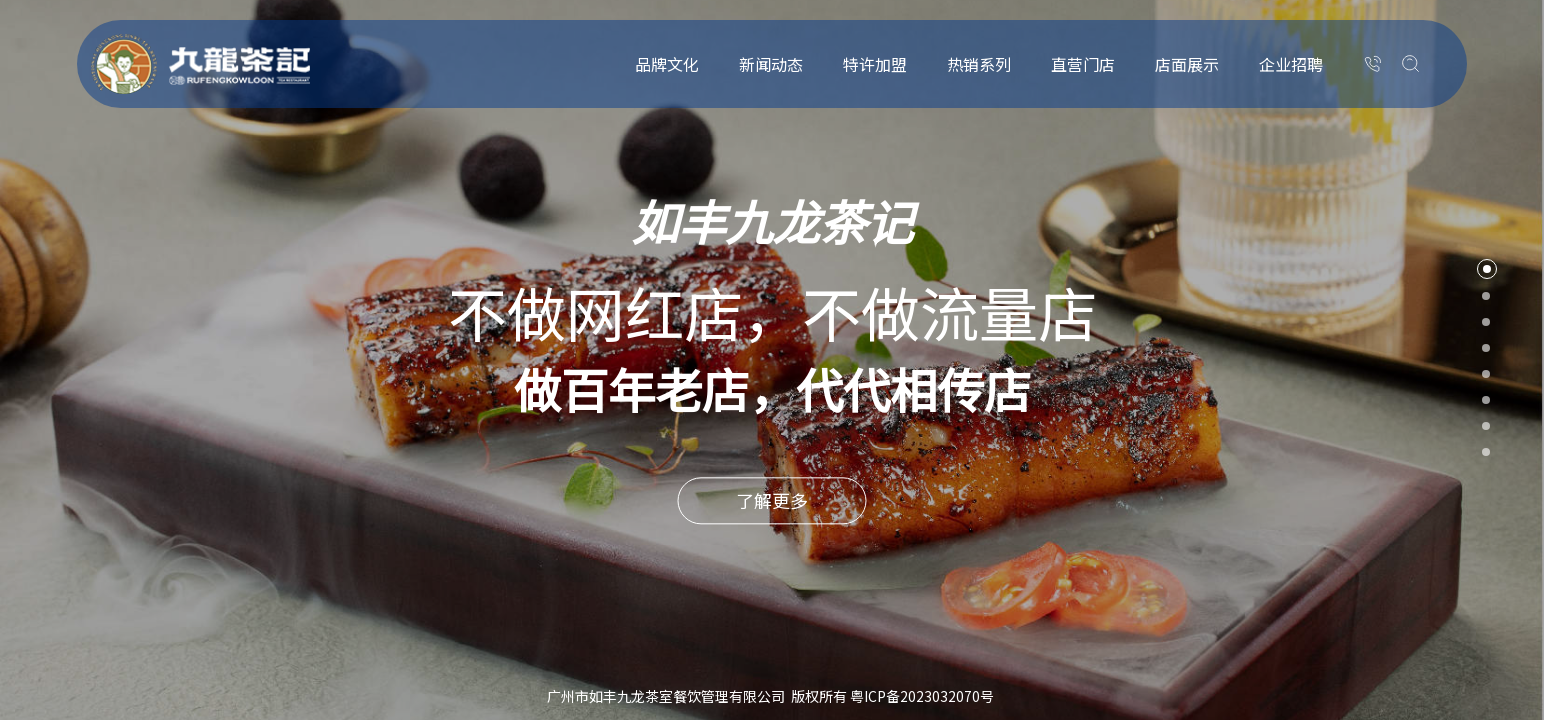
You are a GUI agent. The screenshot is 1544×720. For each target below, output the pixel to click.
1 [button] (1487, 269)
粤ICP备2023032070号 (922, 696)
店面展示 (1187, 64)
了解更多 (772, 500)
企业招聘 (1291, 64)
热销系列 (979, 64)
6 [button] (1486, 400)
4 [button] (1486, 348)
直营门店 (1083, 64)
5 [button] (1486, 374)
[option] (772, 360)
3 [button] (1486, 322)
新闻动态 (771, 64)
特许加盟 (875, 64)
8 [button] (1486, 452)
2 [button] (1486, 296)
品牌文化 (667, 64)
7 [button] (1486, 426)
